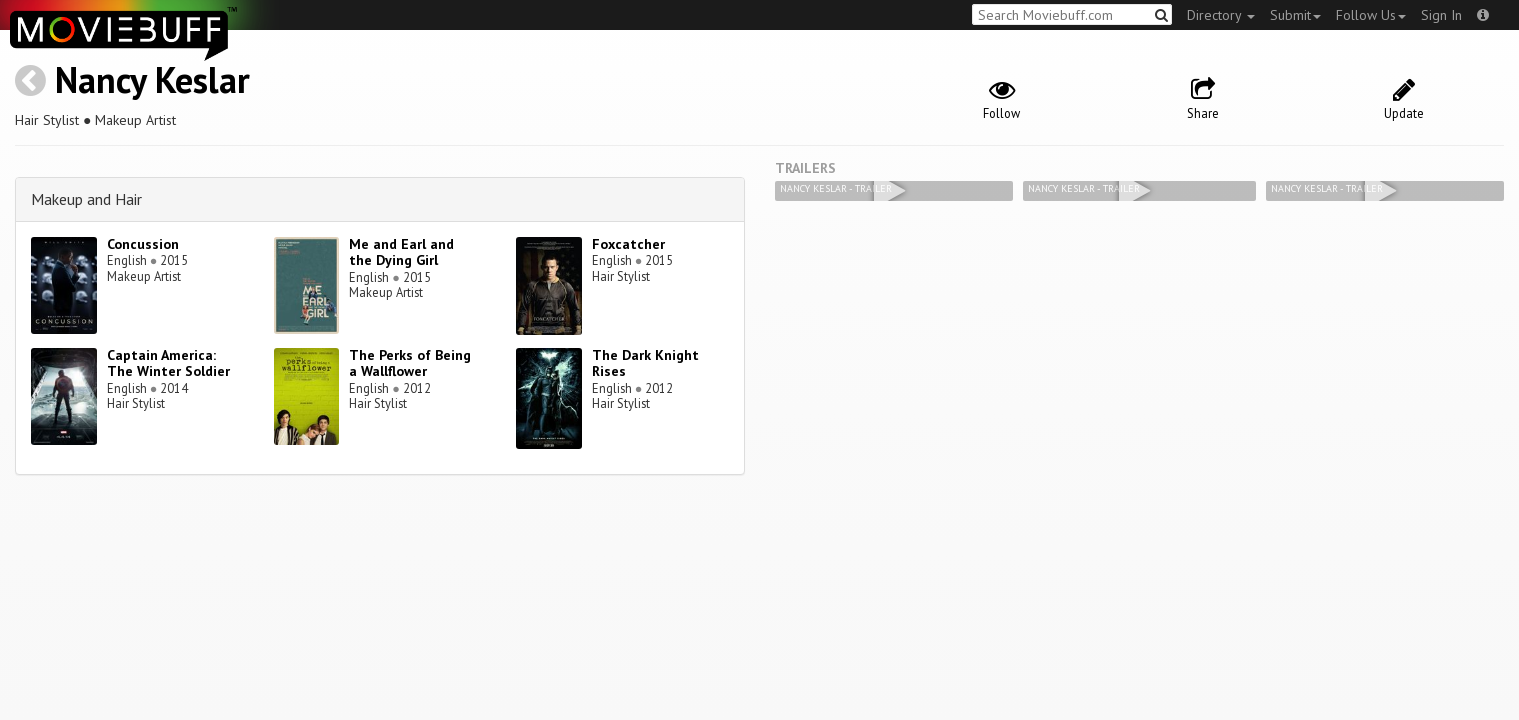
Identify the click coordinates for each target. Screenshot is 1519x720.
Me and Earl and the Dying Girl (401, 252)
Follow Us (1371, 15)
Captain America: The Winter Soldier (168, 363)
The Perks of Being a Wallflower (410, 363)
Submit (1295, 15)
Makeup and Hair (86, 199)
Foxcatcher (628, 244)
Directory (1221, 15)
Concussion (143, 244)
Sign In (1441, 15)
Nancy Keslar (152, 79)
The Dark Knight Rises (645, 363)
